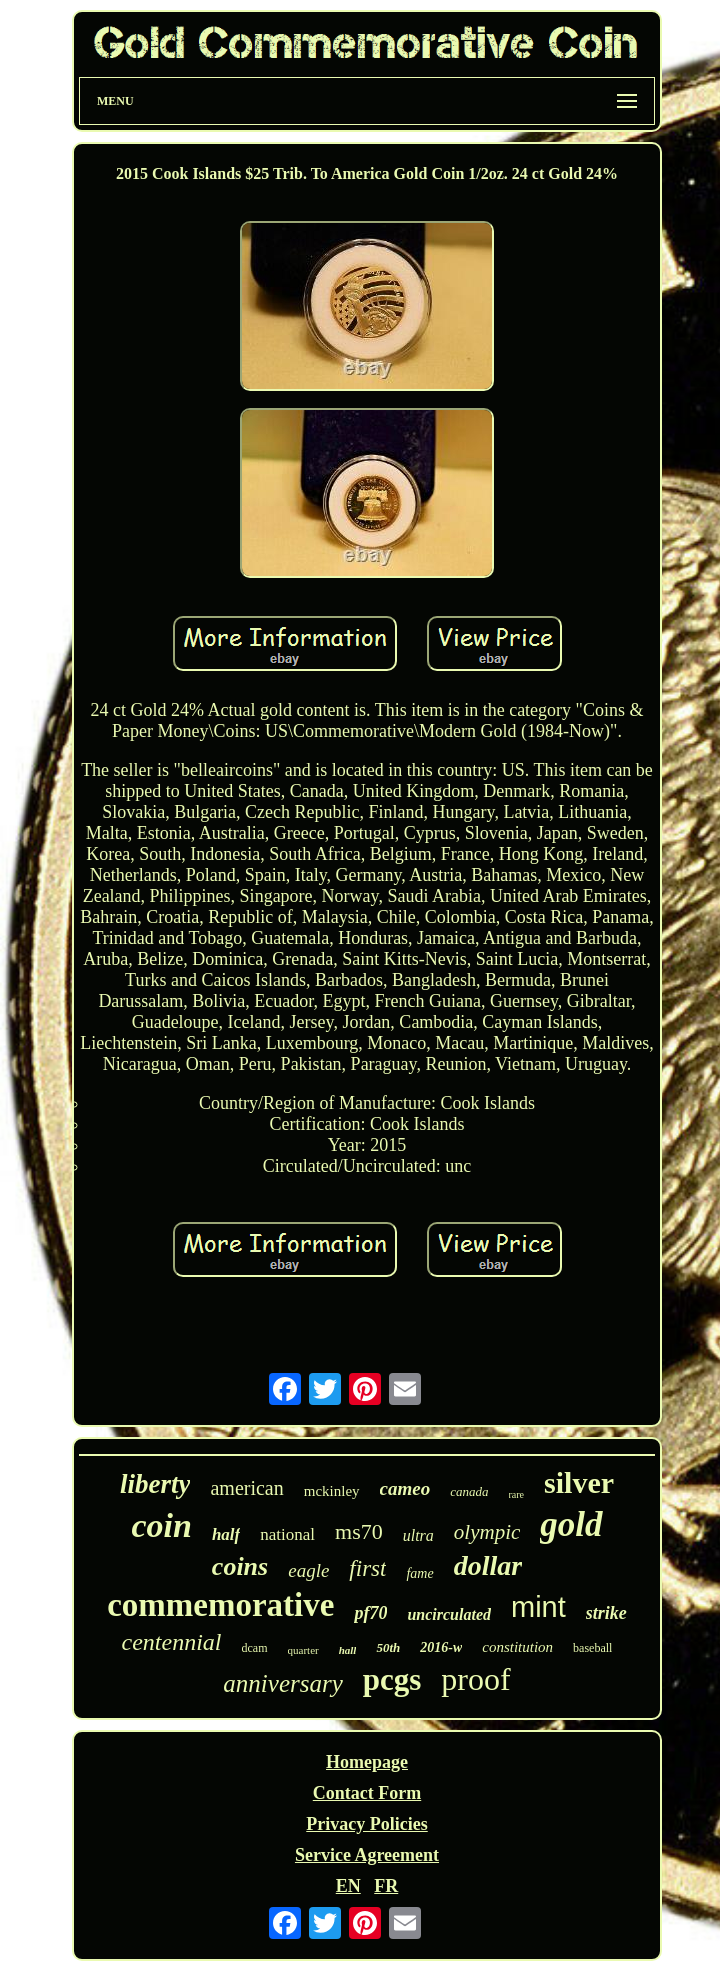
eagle (308, 1570)
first (367, 1568)
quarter (303, 1650)
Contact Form (367, 1793)
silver (579, 1482)
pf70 (370, 1613)
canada (469, 1491)
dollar (488, 1565)
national (287, 1534)
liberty (155, 1484)
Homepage (367, 1762)
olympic (487, 1532)
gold (571, 1524)
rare (517, 1494)
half (226, 1534)
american (246, 1488)
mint (538, 1607)
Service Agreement (367, 1855)
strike (606, 1613)
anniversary (282, 1683)
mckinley (332, 1491)
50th (388, 1647)
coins (240, 1566)
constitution (517, 1647)
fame (419, 1573)
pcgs (392, 1679)
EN (348, 1886)
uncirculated (449, 1614)
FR (386, 1886)
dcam (255, 1648)
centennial (172, 1642)
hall (348, 1650)
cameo (405, 1488)
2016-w (441, 1647)
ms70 (359, 1531)
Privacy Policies (366, 1824)
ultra (418, 1535)
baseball (592, 1648)
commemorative (220, 1605)
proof (475, 1679)
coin (161, 1525)
